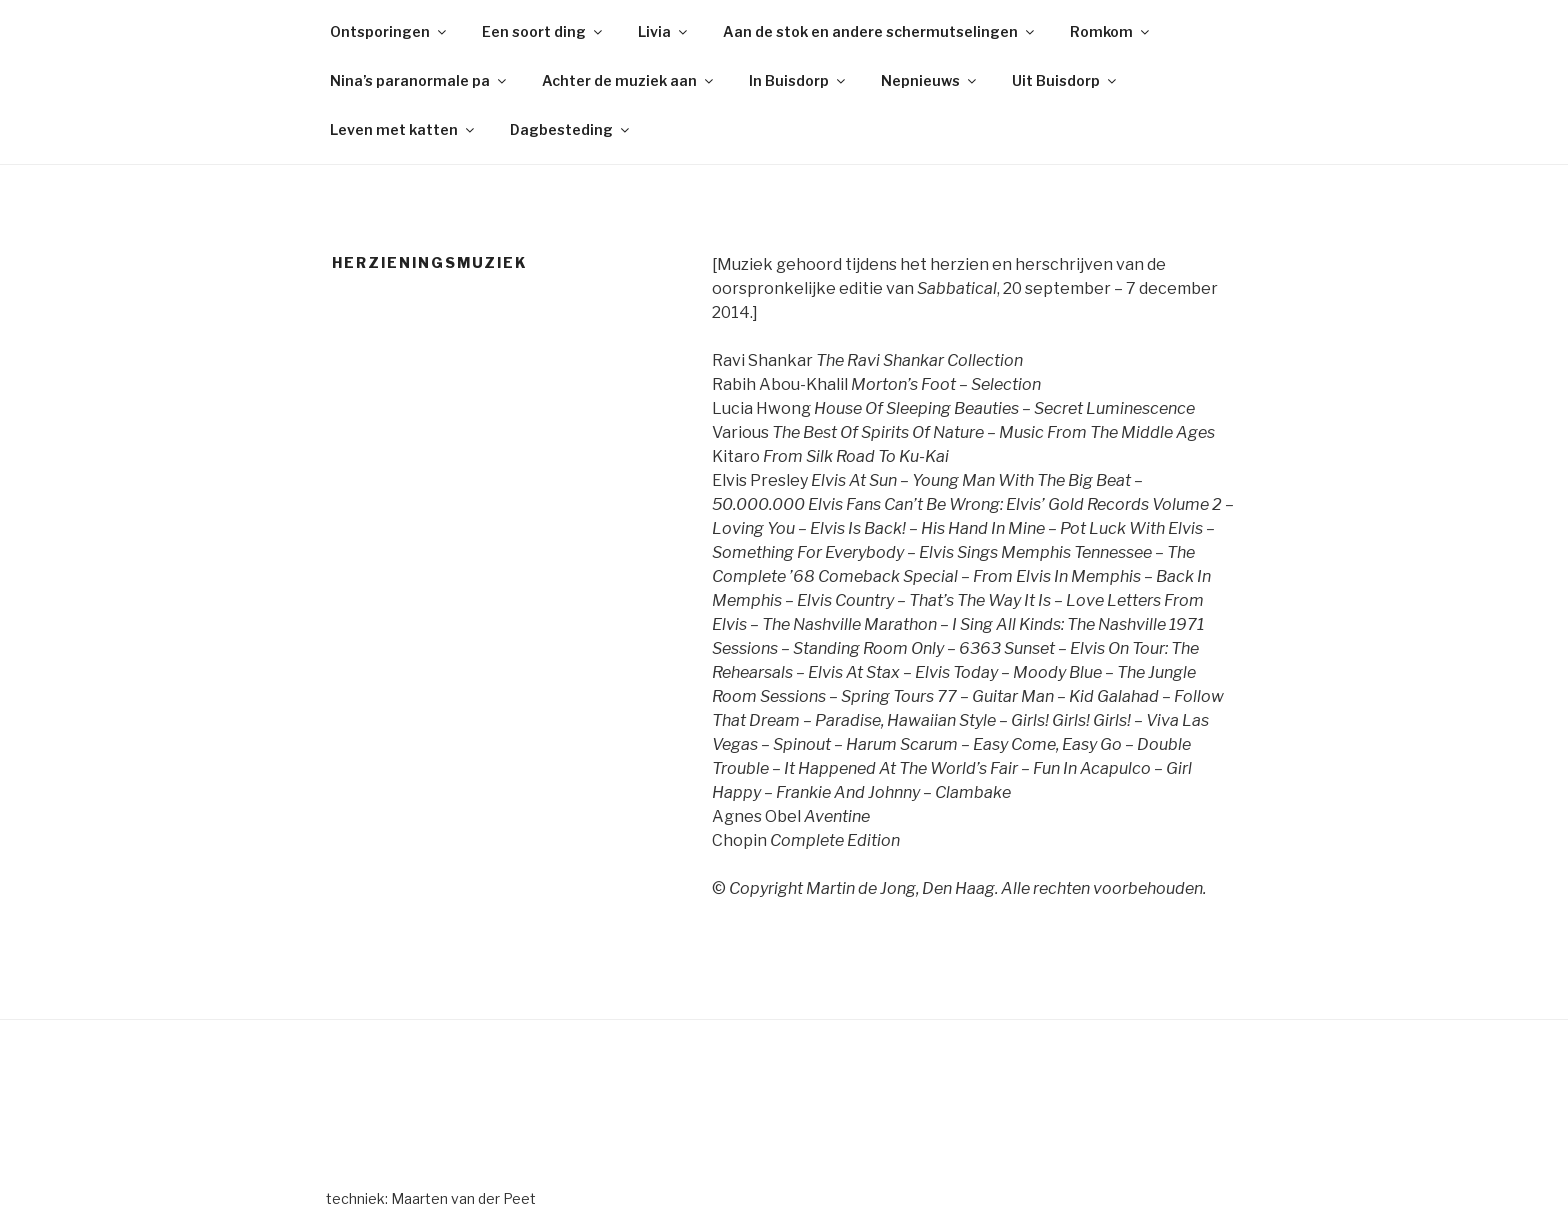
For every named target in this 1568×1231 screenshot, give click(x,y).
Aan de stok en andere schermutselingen (880, 31)
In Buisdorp (798, 80)
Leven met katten (403, 129)
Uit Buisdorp (1065, 80)
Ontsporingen (389, 31)
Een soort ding (543, 31)
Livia (664, 31)
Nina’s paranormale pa (419, 80)
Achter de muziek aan (629, 80)
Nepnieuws (930, 80)
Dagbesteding (571, 129)
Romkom (1111, 31)
